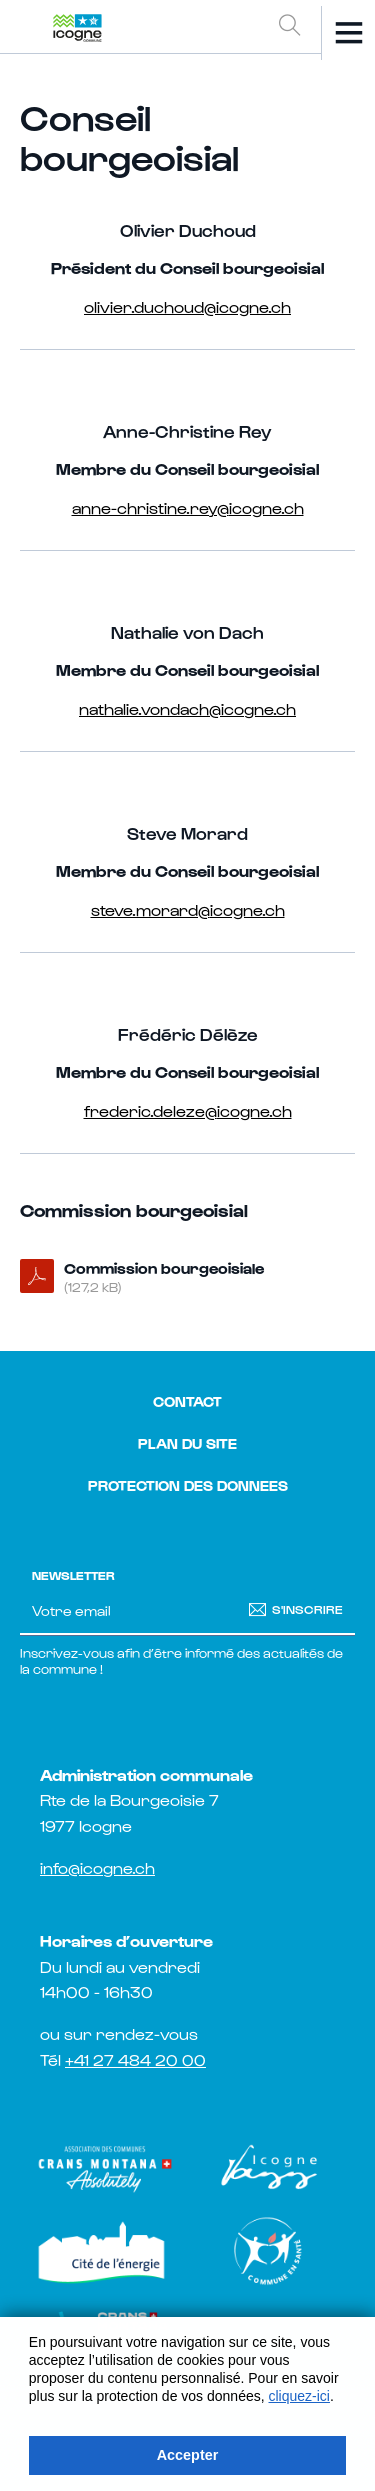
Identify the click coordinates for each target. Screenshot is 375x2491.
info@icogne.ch (97, 1867)
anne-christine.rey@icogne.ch (188, 507)
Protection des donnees (188, 1485)
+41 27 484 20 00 (135, 2059)
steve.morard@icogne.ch (188, 909)
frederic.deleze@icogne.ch (188, 1110)
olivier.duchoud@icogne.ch (187, 306)
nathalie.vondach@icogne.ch (187, 708)
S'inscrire (307, 1609)
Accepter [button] (188, 2455)
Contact (187, 1401)
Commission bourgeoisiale (203, 1278)
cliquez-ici (299, 2396)
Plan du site (187, 1443)
